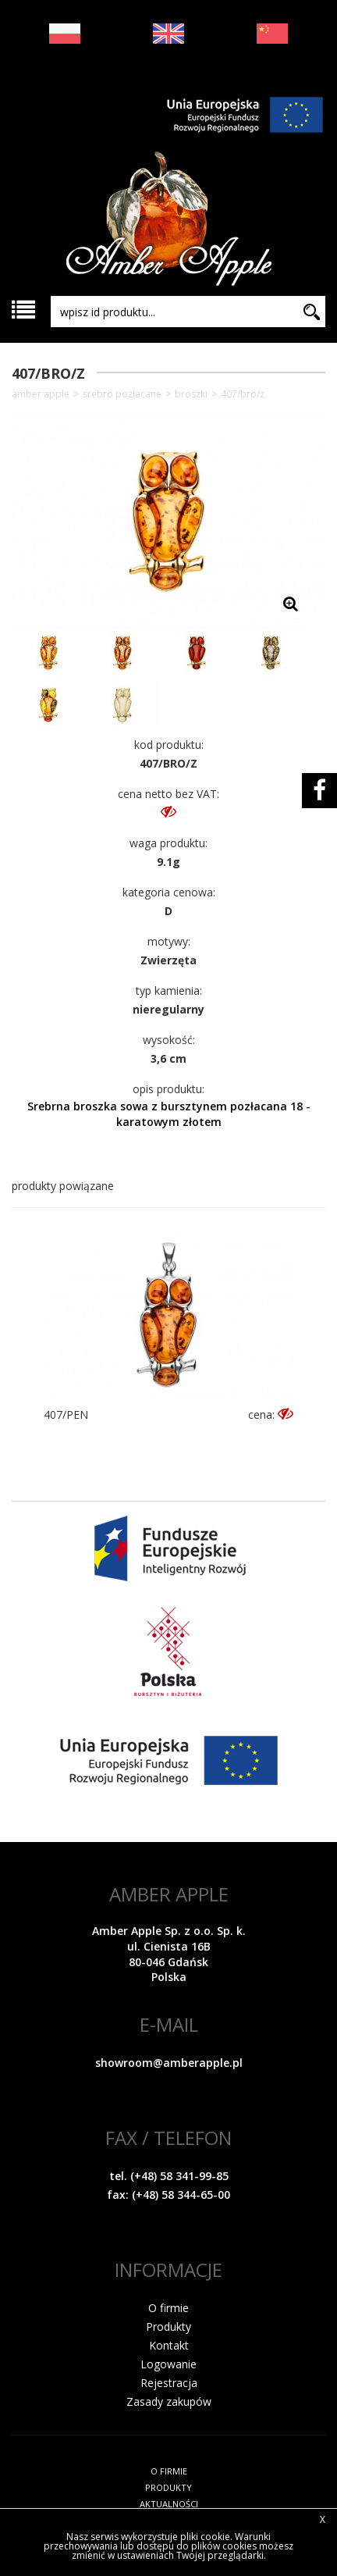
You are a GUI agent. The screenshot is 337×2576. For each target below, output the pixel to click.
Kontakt (169, 2345)
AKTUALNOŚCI (169, 2504)
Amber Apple (40, 394)
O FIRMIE (169, 2471)
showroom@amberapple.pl (169, 2062)
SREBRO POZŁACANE (122, 394)
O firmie (168, 2307)
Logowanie (168, 2364)
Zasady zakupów (168, 2401)
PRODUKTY (168, 2487)
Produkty (168, 2326)
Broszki (191, 394)
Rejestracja (168, 2382)
